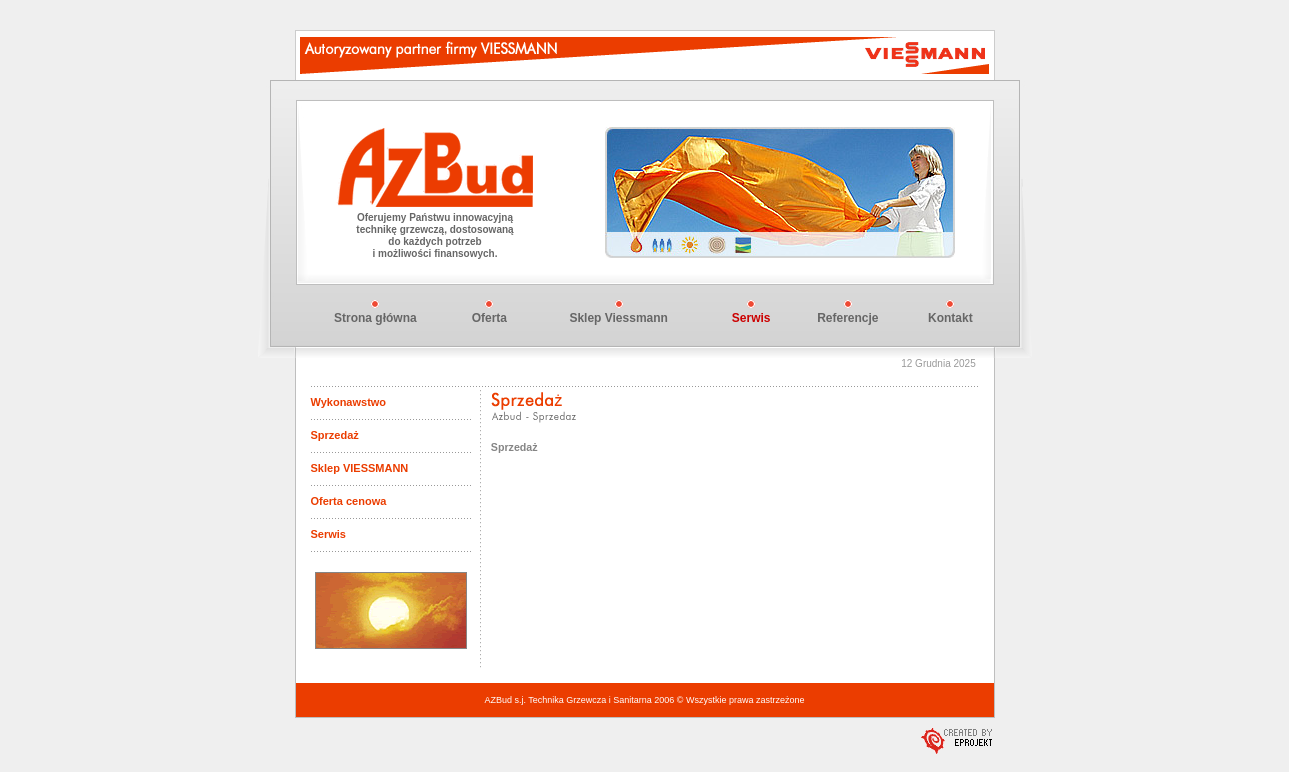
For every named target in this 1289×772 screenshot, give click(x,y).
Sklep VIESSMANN (360, 468)
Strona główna (375, 318)
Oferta (489, 318)
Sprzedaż (335, 435)
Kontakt (950, 318)
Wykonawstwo (349, 402)
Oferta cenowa (349, 501)
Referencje (847, 318)
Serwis (328, 534)
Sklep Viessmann (618, 318)
